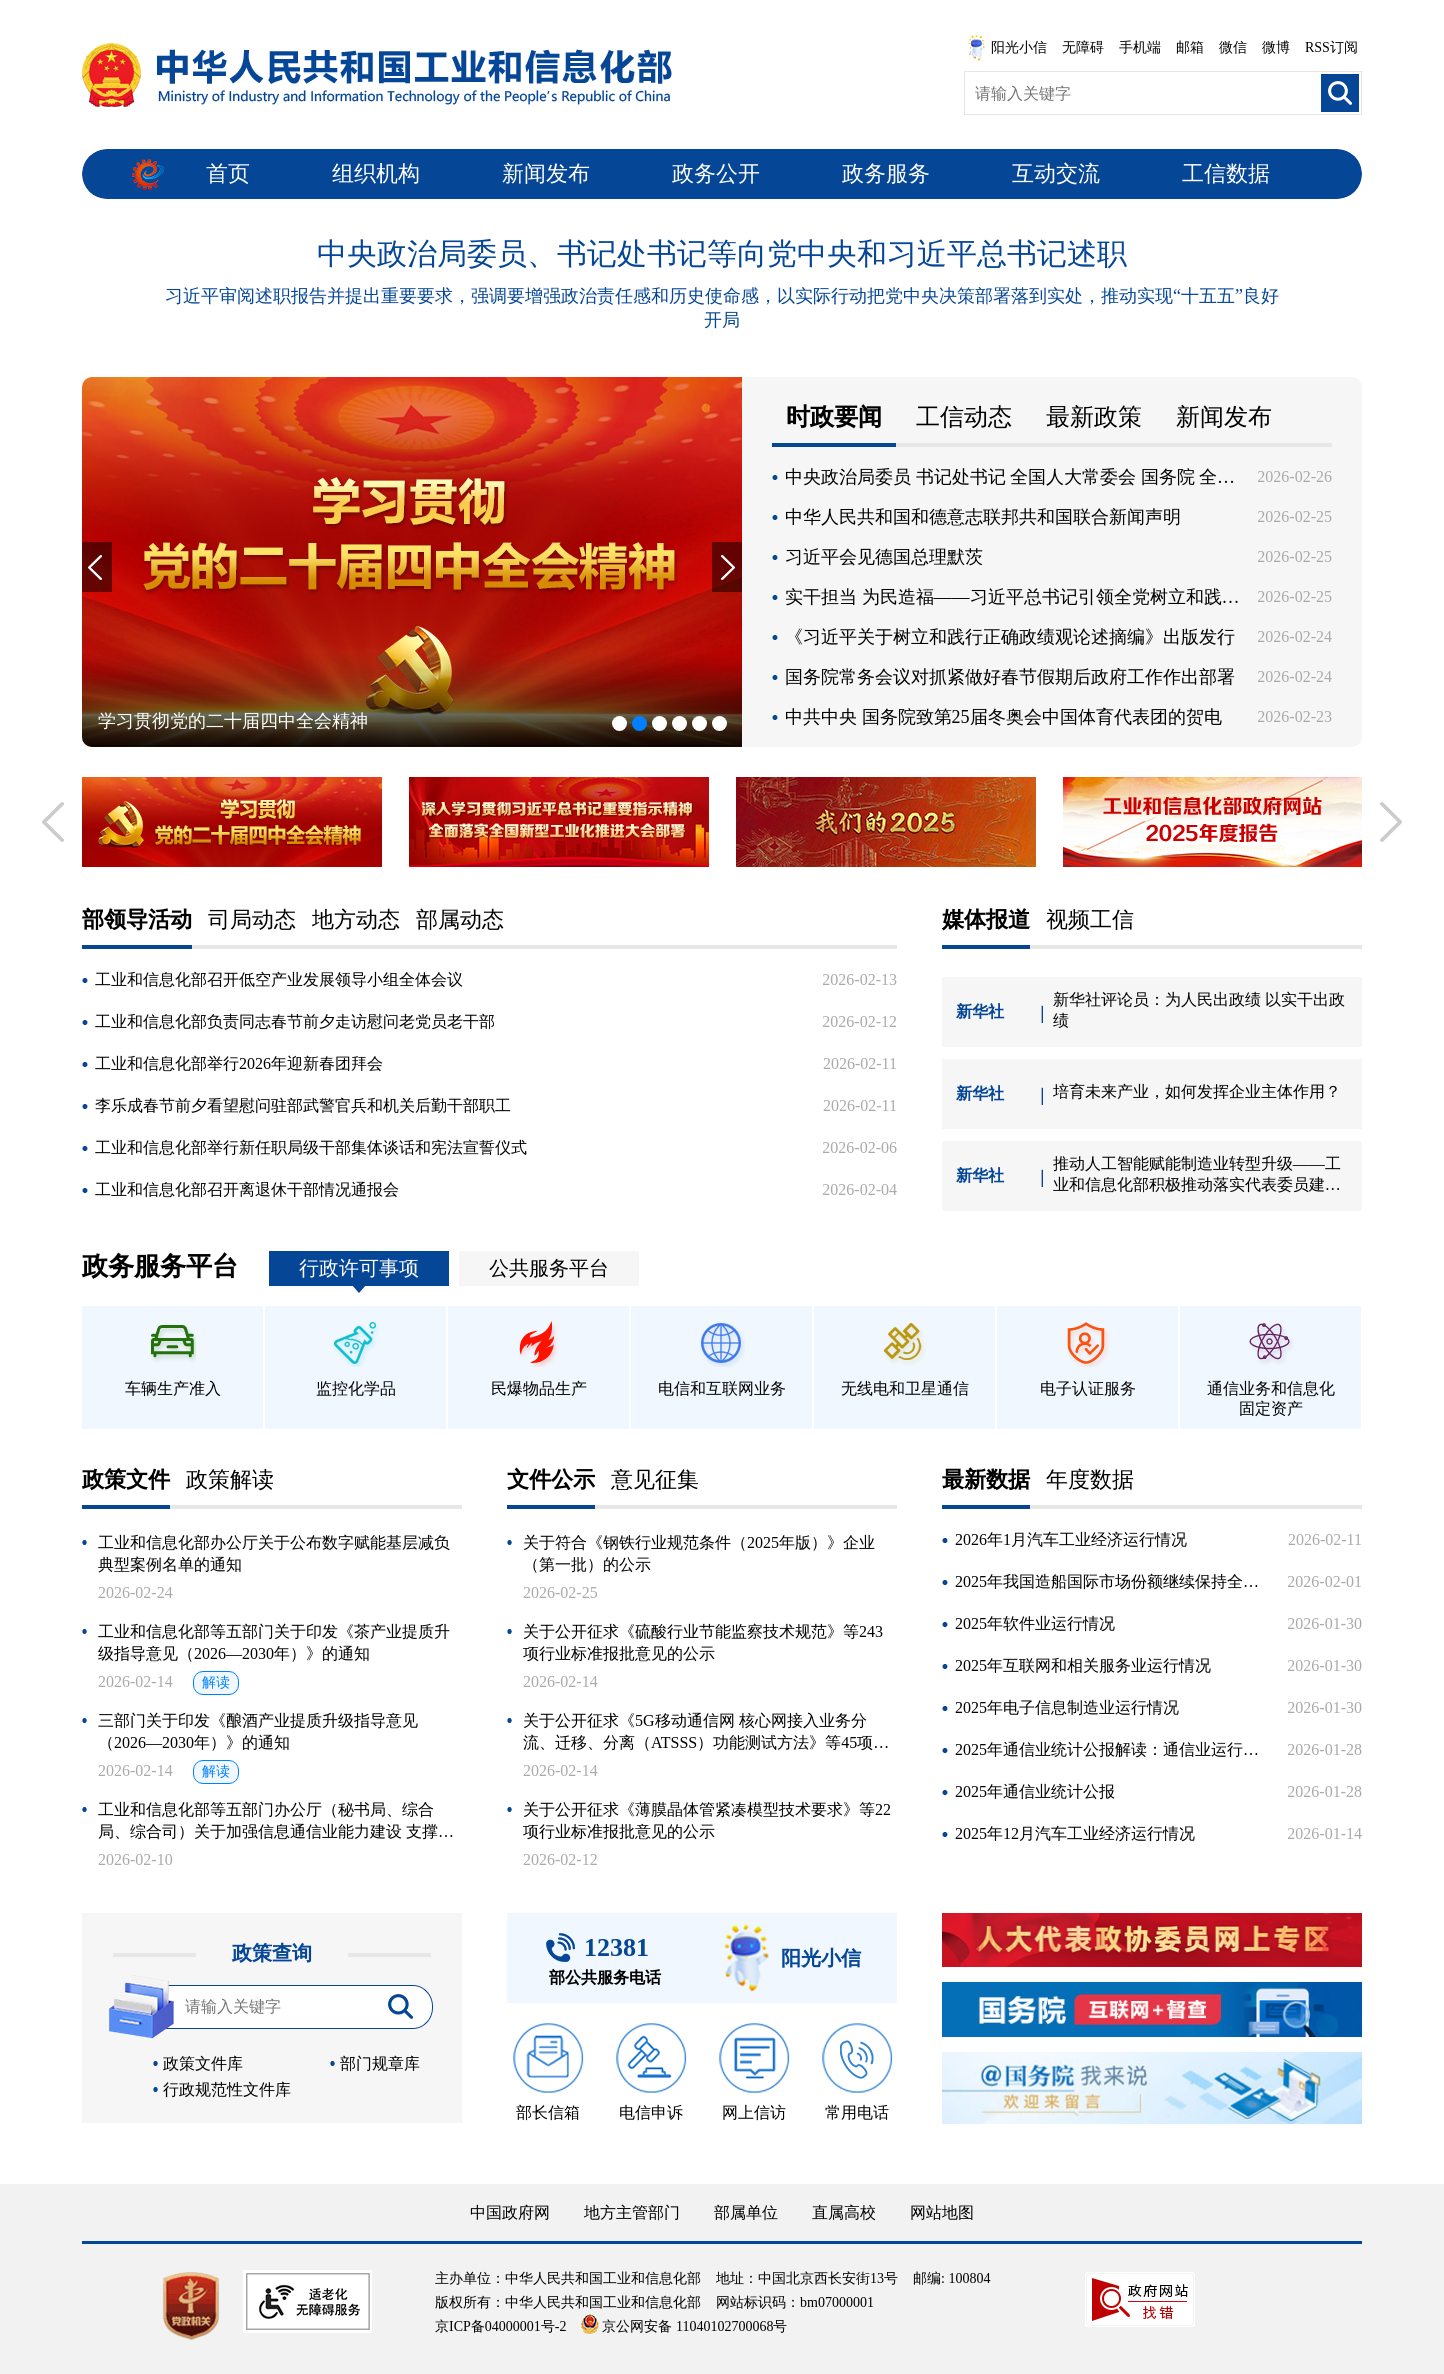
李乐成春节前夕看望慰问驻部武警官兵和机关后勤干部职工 (303, 1105)
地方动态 (356, 920)
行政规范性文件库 (227, 2089)
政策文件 (126, 1480)
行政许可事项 (359, 1268)
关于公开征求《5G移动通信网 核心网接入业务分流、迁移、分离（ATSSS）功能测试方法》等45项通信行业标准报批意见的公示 (706, 1733)
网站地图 (942, 2212)
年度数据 (1090, 1480)
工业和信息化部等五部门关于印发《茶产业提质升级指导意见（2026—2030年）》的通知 (274, 1642)
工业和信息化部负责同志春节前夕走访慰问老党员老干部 (295, 1021)
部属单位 (746, 2212)
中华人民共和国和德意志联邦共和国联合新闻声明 (983, 517)
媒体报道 (986, 920)
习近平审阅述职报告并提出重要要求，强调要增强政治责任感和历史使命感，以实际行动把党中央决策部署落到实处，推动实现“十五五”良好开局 (722, 308)
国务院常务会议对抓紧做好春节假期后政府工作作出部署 (1010, 677)
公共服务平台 (549, 1268)
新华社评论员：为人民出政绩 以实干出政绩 (1199, 1010)
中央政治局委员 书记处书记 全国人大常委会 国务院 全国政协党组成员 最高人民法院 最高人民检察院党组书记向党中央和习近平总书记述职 (1013, 477)
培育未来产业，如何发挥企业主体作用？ (1197, 1091)
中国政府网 (510, 2212)
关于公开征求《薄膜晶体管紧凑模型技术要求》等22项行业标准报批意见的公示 (707, 1820)
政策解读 (230, 1480)
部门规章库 (380, 2063)
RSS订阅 (1331, 47)
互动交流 (1056, 173)
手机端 (1140, 47)
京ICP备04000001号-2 (500, 2326)
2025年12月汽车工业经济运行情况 (1075, 1833)
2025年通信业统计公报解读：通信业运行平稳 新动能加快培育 (1113, 1749)
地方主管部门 (632, 2212)
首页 (228, 173)
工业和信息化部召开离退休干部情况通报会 (247, 1189)
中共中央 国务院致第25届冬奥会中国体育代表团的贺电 (1003, 717)
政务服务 (886, 173)
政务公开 (716, 173)
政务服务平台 (160, 1266)
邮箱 (1190, 47)
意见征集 (655, 1480)
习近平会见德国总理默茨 (884, 557)
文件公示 (551, 1480)
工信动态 (964, 417)
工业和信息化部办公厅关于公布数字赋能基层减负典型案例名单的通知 (274, 1553)
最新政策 (1094, 417)
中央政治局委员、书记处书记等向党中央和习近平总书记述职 (722, 253)
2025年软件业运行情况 (1035, 1623)
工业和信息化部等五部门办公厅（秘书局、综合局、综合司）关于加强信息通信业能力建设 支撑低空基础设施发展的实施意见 (276, 1822)
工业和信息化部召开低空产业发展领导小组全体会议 (279, 979)
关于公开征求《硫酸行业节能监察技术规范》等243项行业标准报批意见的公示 (703, 1642)
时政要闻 (834, 417)
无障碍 (1083, 47)
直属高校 (844, 2212)
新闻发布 (546, 173)
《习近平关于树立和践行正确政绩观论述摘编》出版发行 (1010, 637)
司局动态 (252, 920)
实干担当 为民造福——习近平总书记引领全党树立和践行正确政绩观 (1013, 597)
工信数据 (1226, 173)
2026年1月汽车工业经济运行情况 (1071, 1539)
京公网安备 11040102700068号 (684, 2326)
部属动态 (460, 920)
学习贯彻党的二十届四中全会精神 (233, 721)
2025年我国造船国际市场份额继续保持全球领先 (1113, 1581)
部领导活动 (137, 920)
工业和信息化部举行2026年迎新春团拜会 (239, 1063)
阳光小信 (1007, 48)
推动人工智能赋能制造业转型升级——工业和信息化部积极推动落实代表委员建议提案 (1197, 1175)
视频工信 (1090, 920)
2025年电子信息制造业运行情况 (1067, 1707)
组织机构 (376, 173)
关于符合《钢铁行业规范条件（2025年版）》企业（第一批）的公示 (699, 1553)
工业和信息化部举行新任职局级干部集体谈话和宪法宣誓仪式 (311, 1147)
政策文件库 (203, 2063)
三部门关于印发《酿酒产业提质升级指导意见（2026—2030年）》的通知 (258, 1731)
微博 (1276, 47)
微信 (1233, 47)
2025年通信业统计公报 (1035, 1791)
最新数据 (986, 1480)
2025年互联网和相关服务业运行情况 (1083, 1665)
